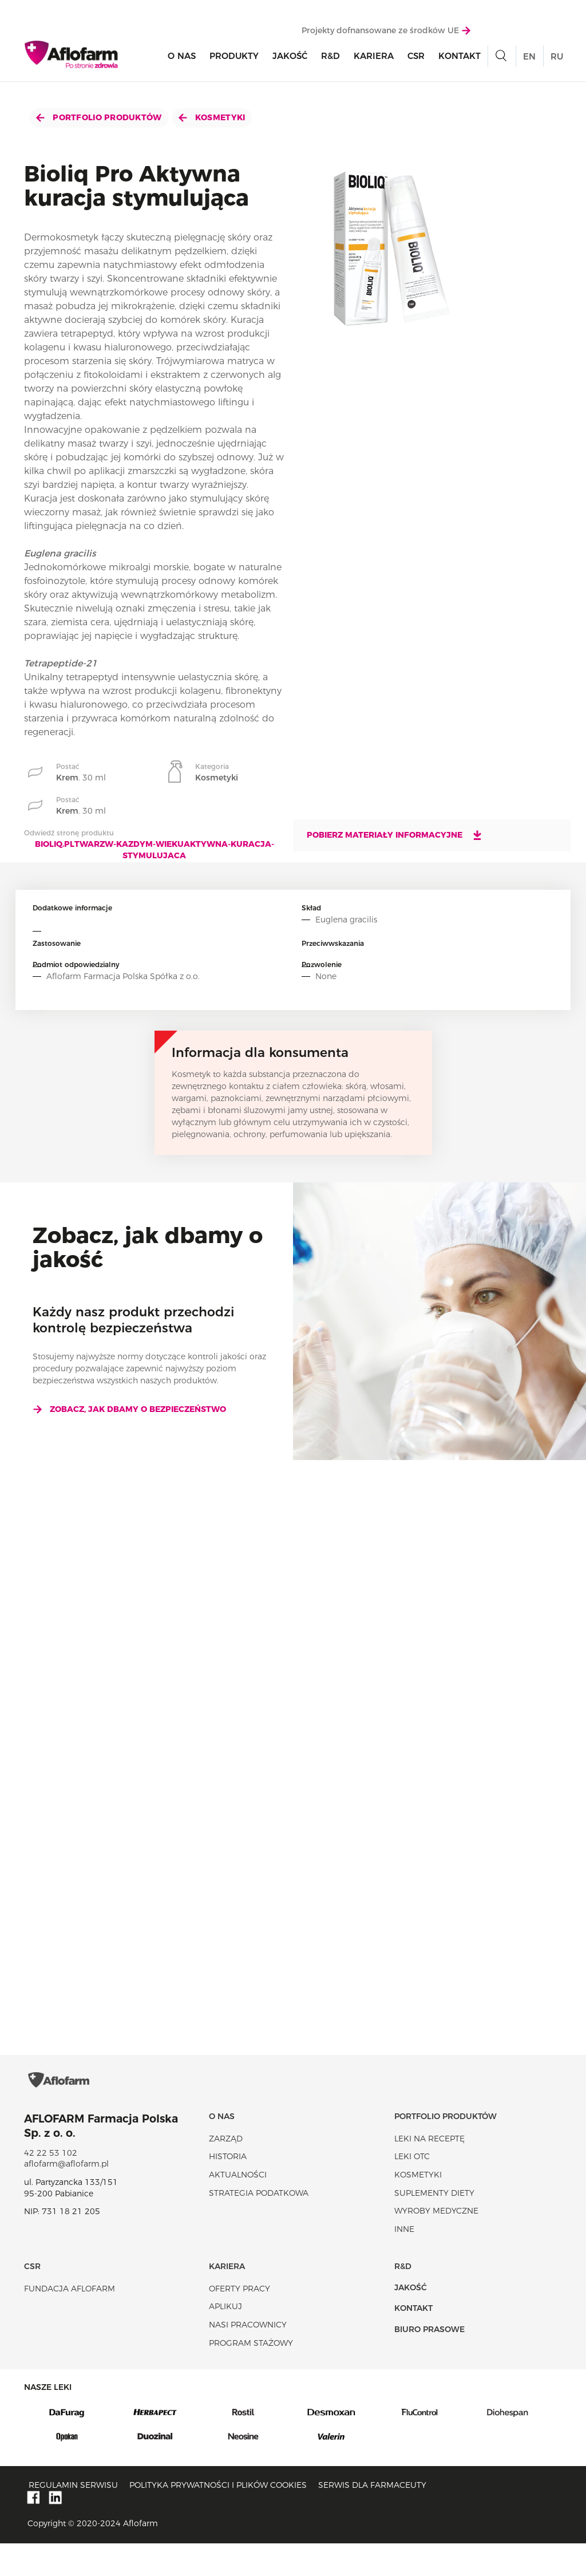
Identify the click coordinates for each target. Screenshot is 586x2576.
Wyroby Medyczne (436, 2244)
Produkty (234, 58)
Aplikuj (225, 2339)
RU (557, 58)
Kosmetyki (212, 117)
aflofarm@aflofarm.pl (66, 2197)
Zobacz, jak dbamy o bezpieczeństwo (129, 1409)
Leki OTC (412, 2189)
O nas (182, 58)
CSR (416, 58)
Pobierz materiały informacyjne (395, 835)
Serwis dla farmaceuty (372, 2517)
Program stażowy (251, 2375)
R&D (330, 58)
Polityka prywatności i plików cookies (218, 2517)
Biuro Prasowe (429, 2362)
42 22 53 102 (50, 2185)
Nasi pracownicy (248, 2357)
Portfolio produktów (99, 117)
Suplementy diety (434, 2225)
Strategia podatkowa (258, 2225)
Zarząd (226, 2171)
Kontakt (459, 58)
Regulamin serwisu (73, 2517)
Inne (404, 2262)
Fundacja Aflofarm (69, 2321)
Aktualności (238, 2207)
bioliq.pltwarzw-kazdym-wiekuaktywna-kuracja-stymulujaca (154, 850)
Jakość (289, 58)
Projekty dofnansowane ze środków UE (386, 32)
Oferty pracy (239, 2321)
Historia (228, 2189)
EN (529, 58)
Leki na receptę (429, 2171)
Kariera (374, 58)
